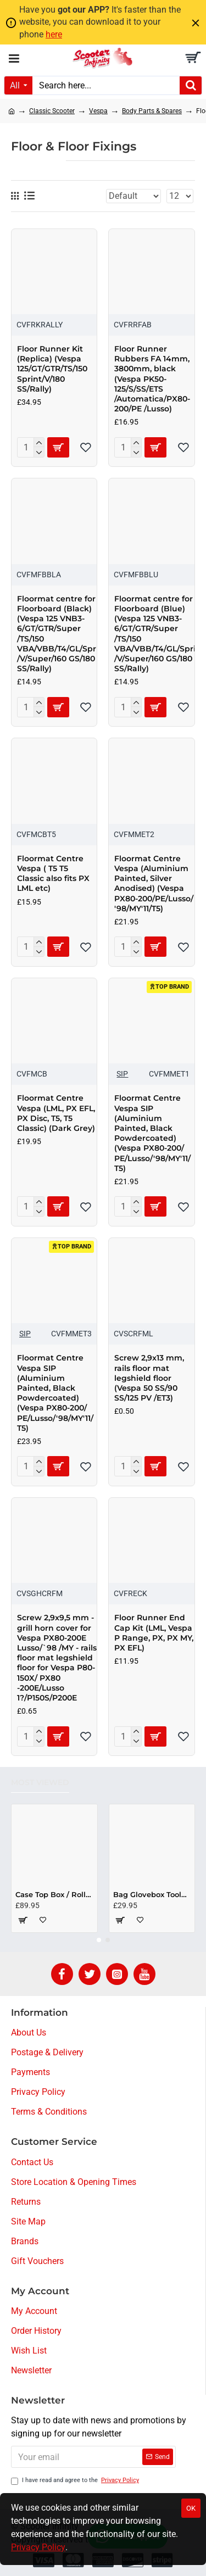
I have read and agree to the (76, 2480)
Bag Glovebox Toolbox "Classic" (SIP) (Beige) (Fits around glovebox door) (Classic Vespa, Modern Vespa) (152, 1894)
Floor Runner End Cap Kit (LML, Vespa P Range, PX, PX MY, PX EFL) (153, 1633)
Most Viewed (40, 1782)
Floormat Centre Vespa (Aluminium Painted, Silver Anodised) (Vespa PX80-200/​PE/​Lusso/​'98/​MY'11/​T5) (153, 883)
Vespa (98, 111)
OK (191, 2508)
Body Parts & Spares (152, 111)
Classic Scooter (52, 111)
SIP (122, 1073)
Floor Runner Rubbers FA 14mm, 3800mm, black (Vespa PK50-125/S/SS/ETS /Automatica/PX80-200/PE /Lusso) (152, 379)
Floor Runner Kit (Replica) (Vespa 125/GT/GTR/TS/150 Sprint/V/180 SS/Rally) (52, 369)
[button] (99, 1940)
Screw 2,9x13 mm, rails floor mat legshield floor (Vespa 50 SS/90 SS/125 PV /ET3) (149, 1378)
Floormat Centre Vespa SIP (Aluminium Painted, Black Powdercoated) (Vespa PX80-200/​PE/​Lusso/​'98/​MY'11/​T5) (152, 1133)
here (54, 34)
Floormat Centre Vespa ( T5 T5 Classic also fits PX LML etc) (53, 874)
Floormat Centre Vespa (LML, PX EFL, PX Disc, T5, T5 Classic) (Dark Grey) (56, 1113)
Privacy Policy (38, 2547)
